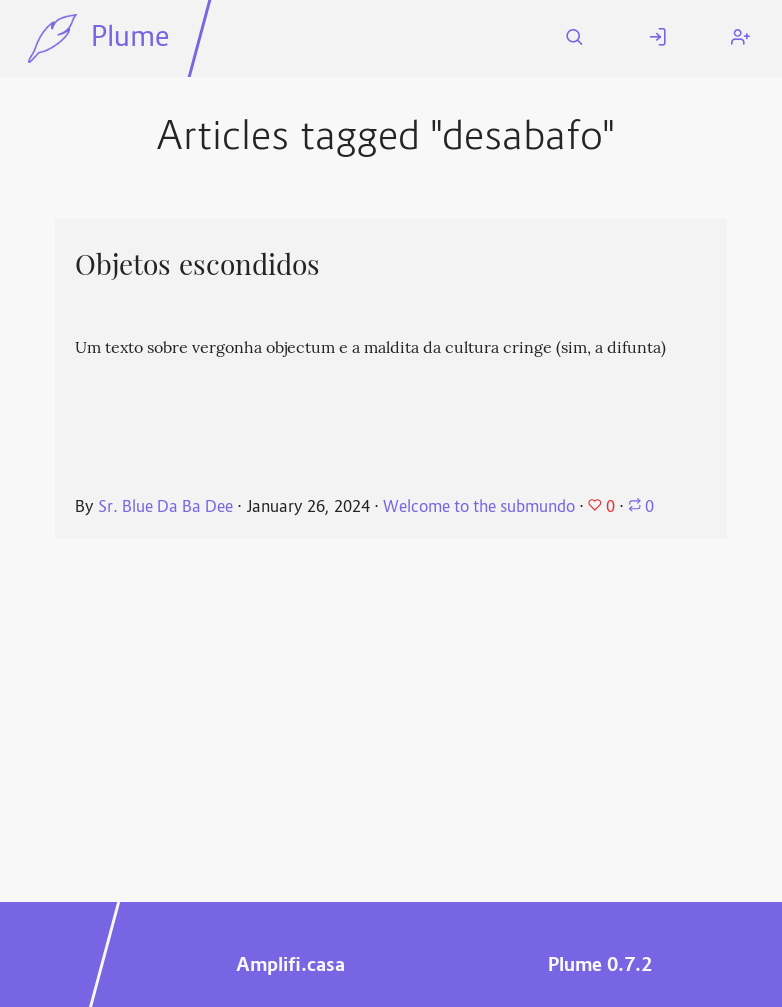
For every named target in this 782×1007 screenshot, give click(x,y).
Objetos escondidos (197, 265)
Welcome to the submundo (481, 508)
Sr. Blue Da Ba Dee (165, 508)
